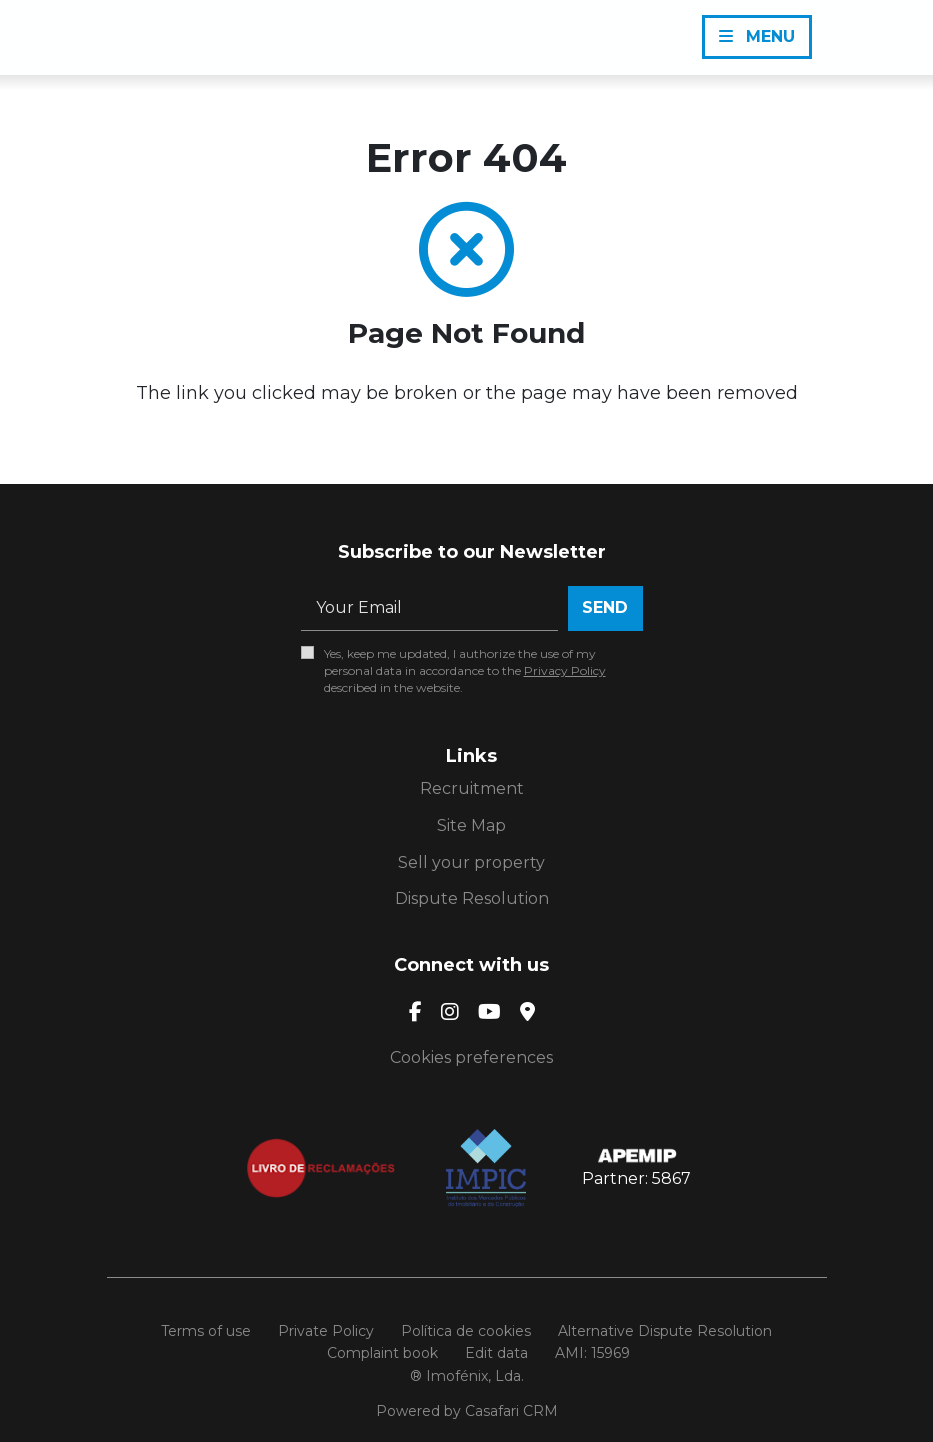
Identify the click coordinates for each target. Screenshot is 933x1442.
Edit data (496, 1353)
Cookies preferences (471, 1057)
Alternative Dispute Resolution (665, 1331)
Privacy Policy (565, 670)
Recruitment (472, 788)
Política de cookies (466, 1331)
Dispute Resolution (472, 898)
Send (605, 607)
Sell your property (471, 862)
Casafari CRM (511, 1411)
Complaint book (382, 1353)
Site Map (471, 825)
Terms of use (206, 1331)
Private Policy (326, 1331)
